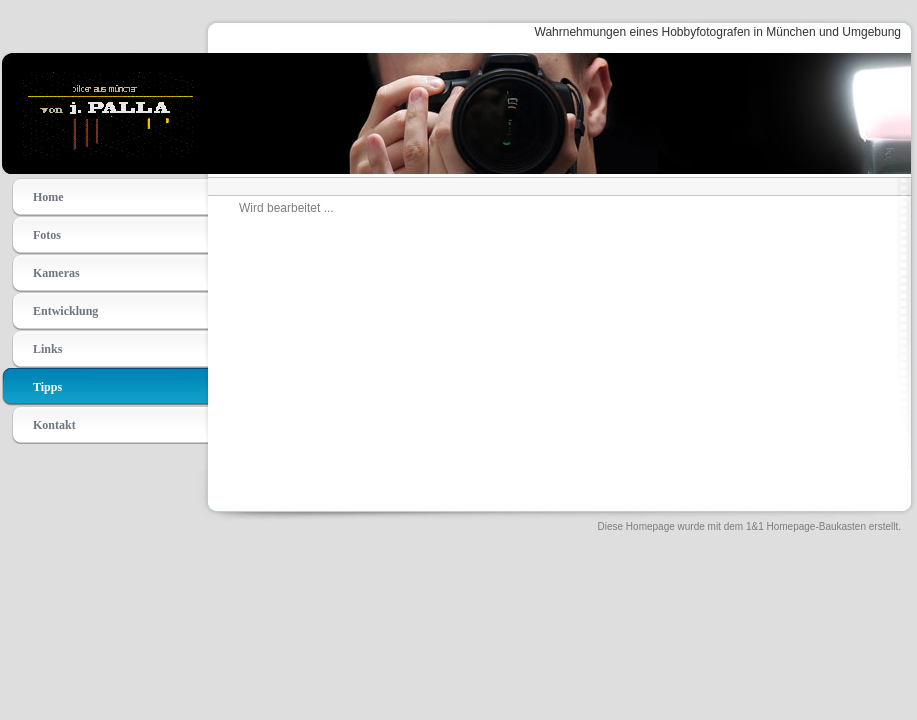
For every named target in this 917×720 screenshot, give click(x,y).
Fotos (47, 235)
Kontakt (54, 425)
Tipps (47, 387)
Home (48, 197)
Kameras (56, 273)
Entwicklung (65, 311)
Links (47, 349)
